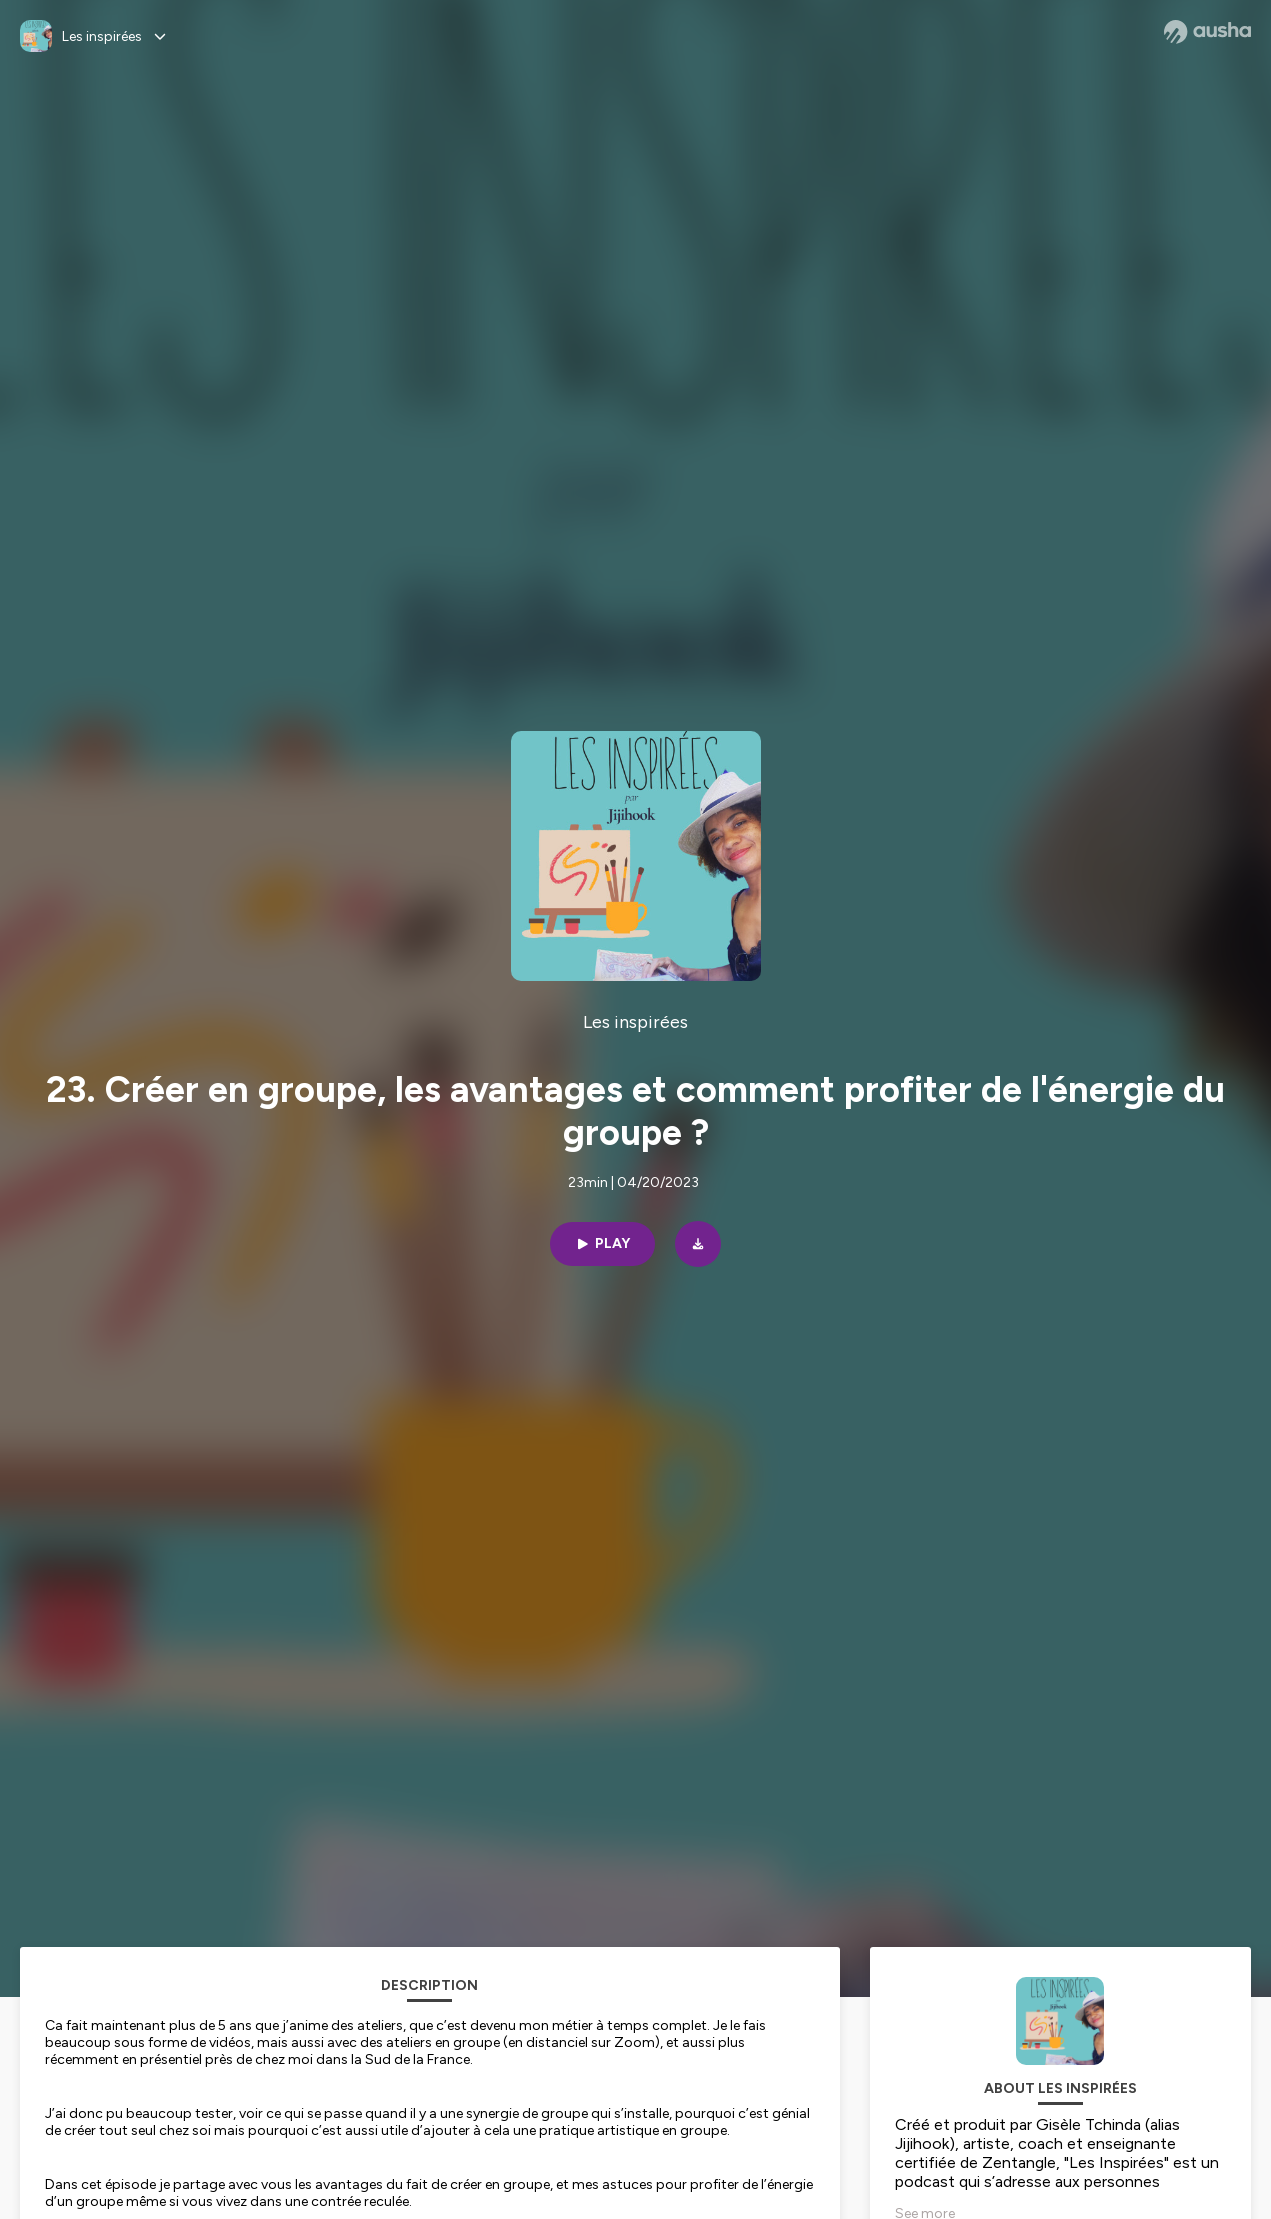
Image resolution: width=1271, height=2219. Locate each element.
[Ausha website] (1207, 32)
